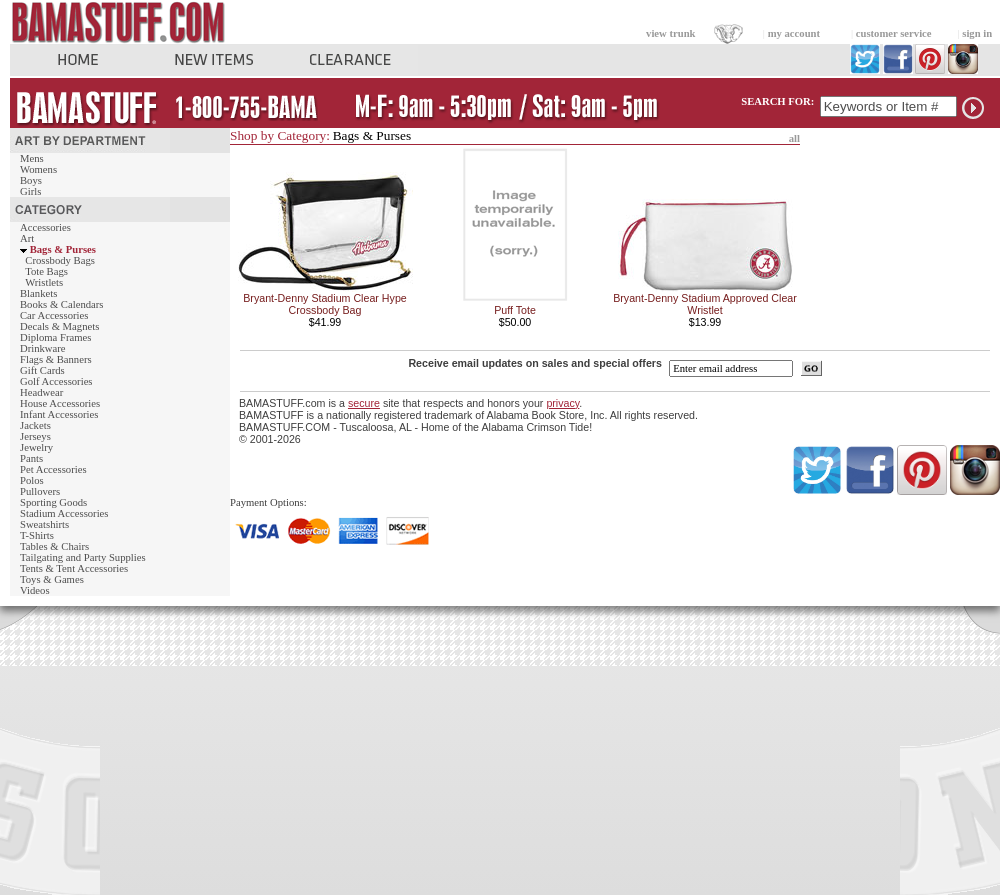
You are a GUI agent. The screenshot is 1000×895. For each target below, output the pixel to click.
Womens (38, 169)
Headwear (41, 392)
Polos (32, 480)
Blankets (38, 293)
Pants (31, 458)
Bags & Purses (63, 249)
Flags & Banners (56, 359)
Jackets (35, 425)
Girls (30, 191)
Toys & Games (52, 579)
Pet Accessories (53, 469)
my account (794, 33)
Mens (32, 158)
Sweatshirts (44, 524)
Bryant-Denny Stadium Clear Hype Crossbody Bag (324, 304)
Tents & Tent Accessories (74, 568)
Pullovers (40, 491)
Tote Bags (46, 271)
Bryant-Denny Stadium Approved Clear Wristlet (705, 304)
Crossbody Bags (60, 260)
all (794, 138)
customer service (894, 33)
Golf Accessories (56, 381)
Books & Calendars (61, 304)
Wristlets (44, 282)
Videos (35, 590)
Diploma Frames (55, 337)
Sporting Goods (53, 502)
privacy (562, 403)
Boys (31, 180)
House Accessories (60, 403)
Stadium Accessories (64, 513)
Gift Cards (42, 370)
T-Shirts (37, 535)
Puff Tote (515, 310)
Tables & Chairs (54, 546)
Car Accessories (54, 315)
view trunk (670, 33)
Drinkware (43, 348)
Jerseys (35, 436)
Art (27, 238)
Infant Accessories (59, 414)
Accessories (45, 227)
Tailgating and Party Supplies (83, 557)
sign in (977, 33)
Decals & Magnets (59, 326)
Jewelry (36, 447)
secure (364, 403)
